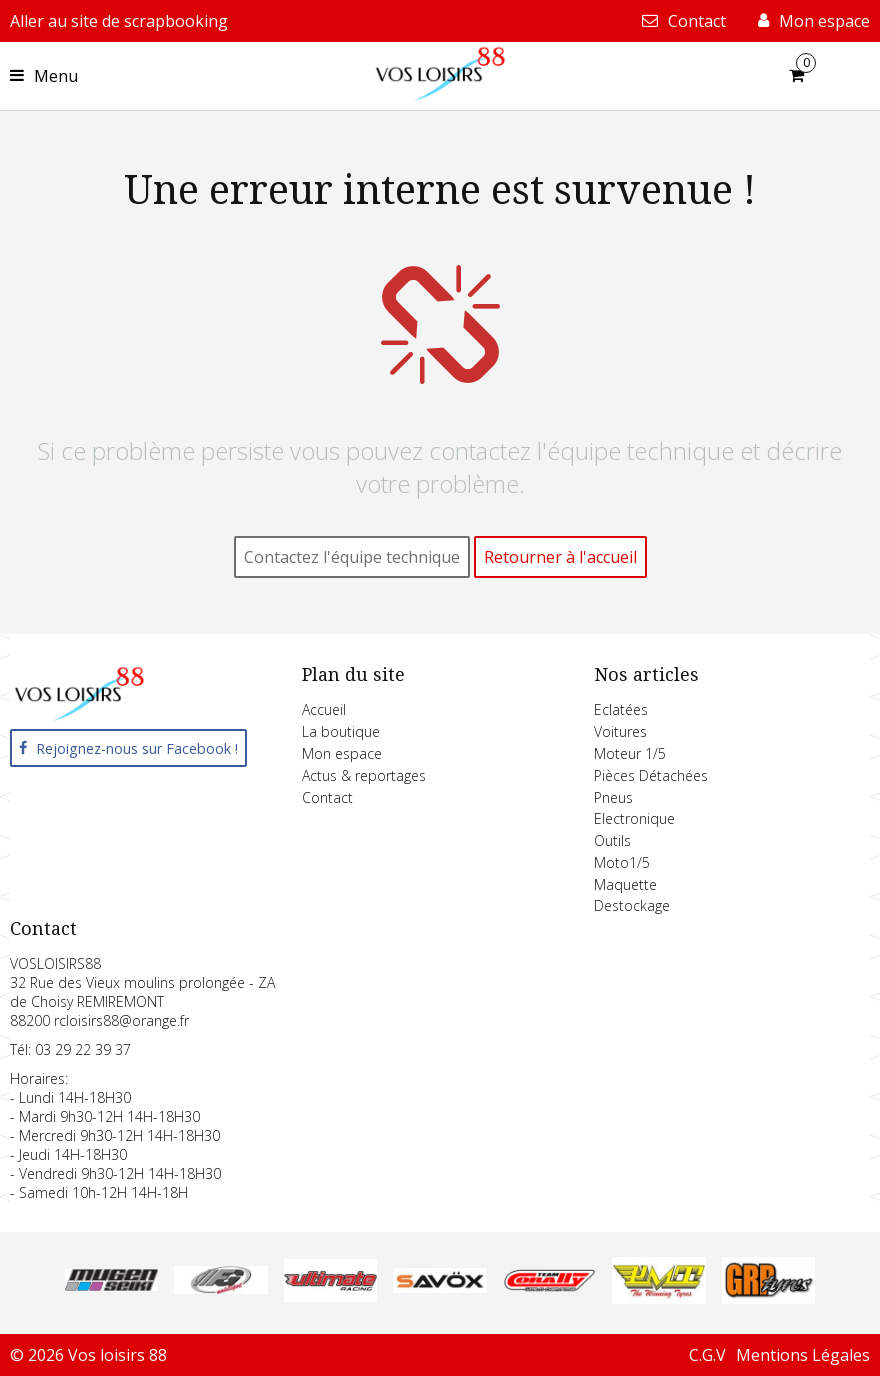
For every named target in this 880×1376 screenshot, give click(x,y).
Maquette (625, 884)
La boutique (341, 731)
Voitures (620, 731)
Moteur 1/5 (630, 753)
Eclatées (621, 709)
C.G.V (707, 1355)
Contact (327, 797)
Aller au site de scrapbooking (119, 21)
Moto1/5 (622, 862)
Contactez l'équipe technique (352, 557)
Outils (612, 840)
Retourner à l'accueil (560, 557)
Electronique (634, 818)
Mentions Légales (803, 1355)
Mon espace (342, 753)
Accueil (324, 709)
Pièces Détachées (651, 775)
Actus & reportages (364, 775)
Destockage (632, 905)
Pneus (613, 797)
